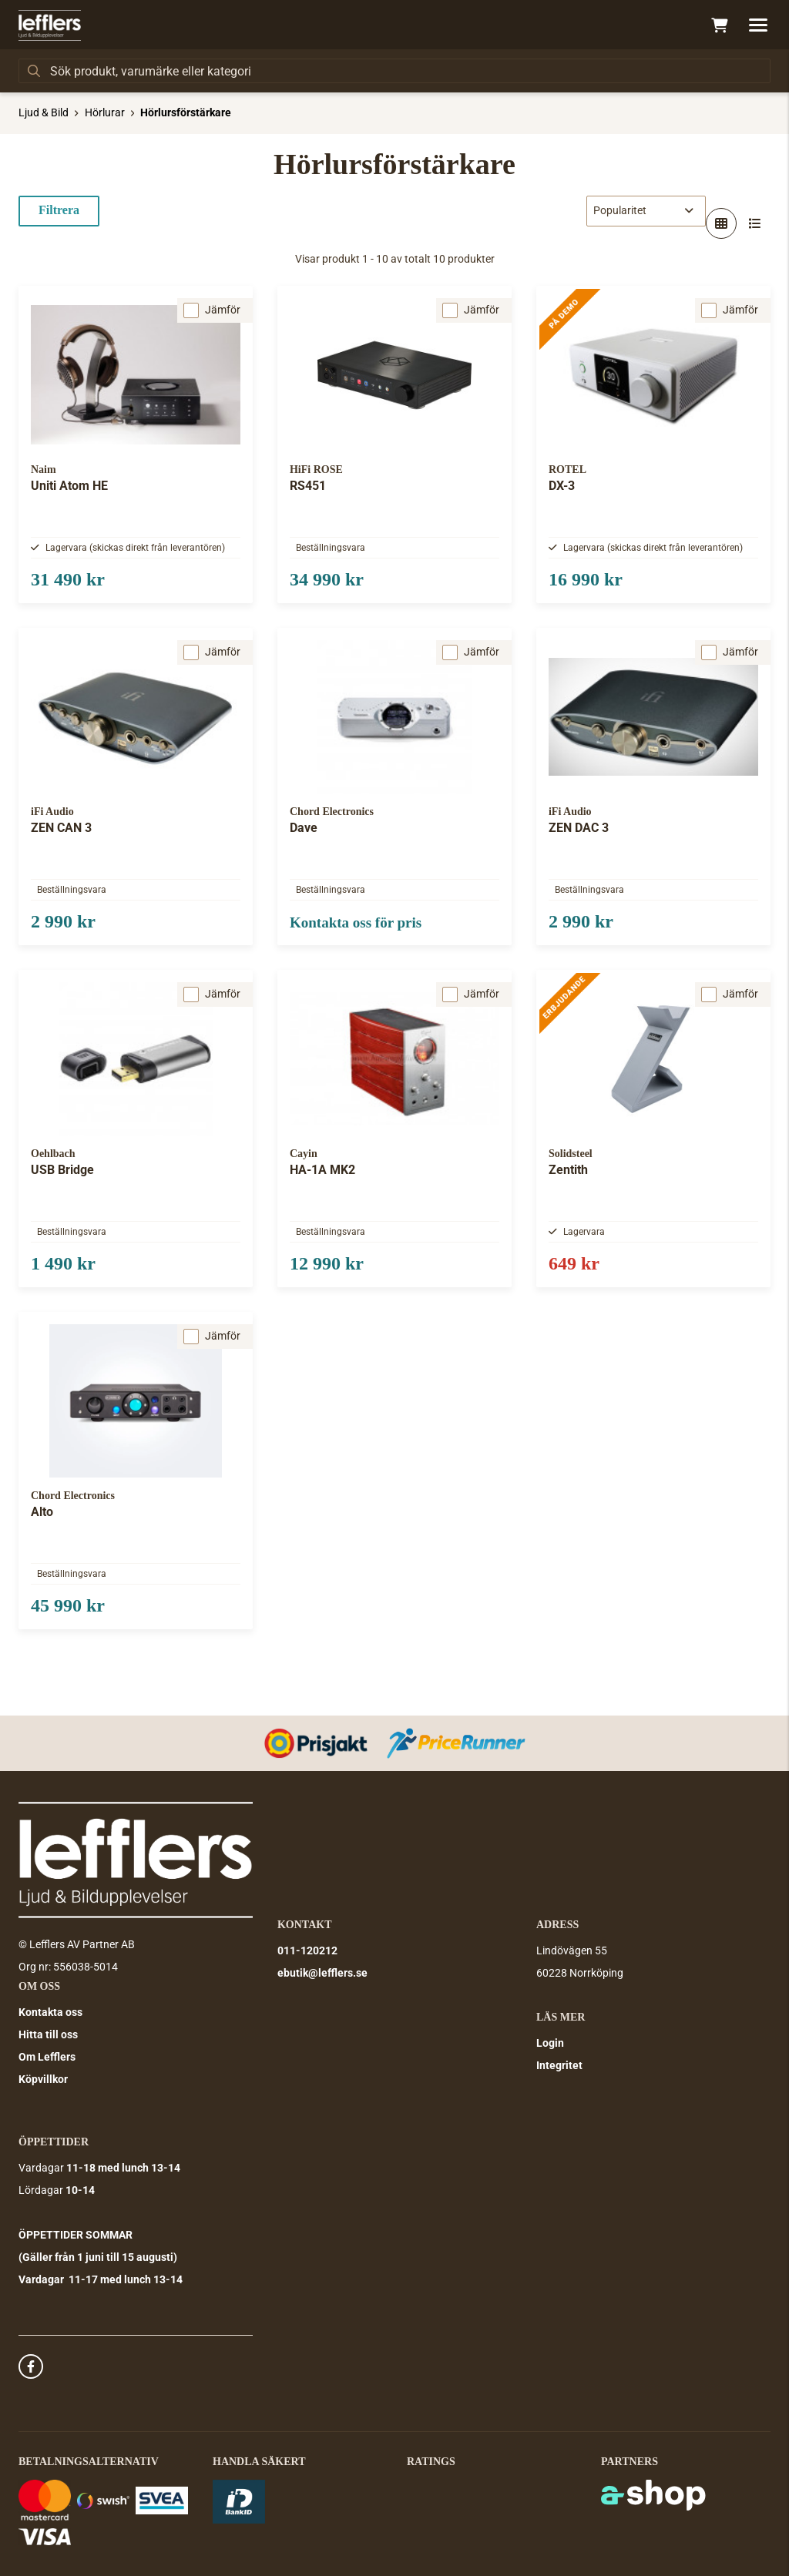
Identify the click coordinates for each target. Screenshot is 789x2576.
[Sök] (394, 71)
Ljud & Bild (43, 112)
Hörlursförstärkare (185, 112)
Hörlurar (105, 112)
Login (550, 2043)
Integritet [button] (559, 2065)
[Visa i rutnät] (721, 223)
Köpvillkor (43, 2079)
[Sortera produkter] (646, 211)
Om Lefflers (47, 2057)
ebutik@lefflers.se (322, 1973)
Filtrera (59, 209)
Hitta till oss (48, 2034)
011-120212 (307, 1950)
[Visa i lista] (755, 223)
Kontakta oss (50, 2012)
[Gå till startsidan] (49, 25)
